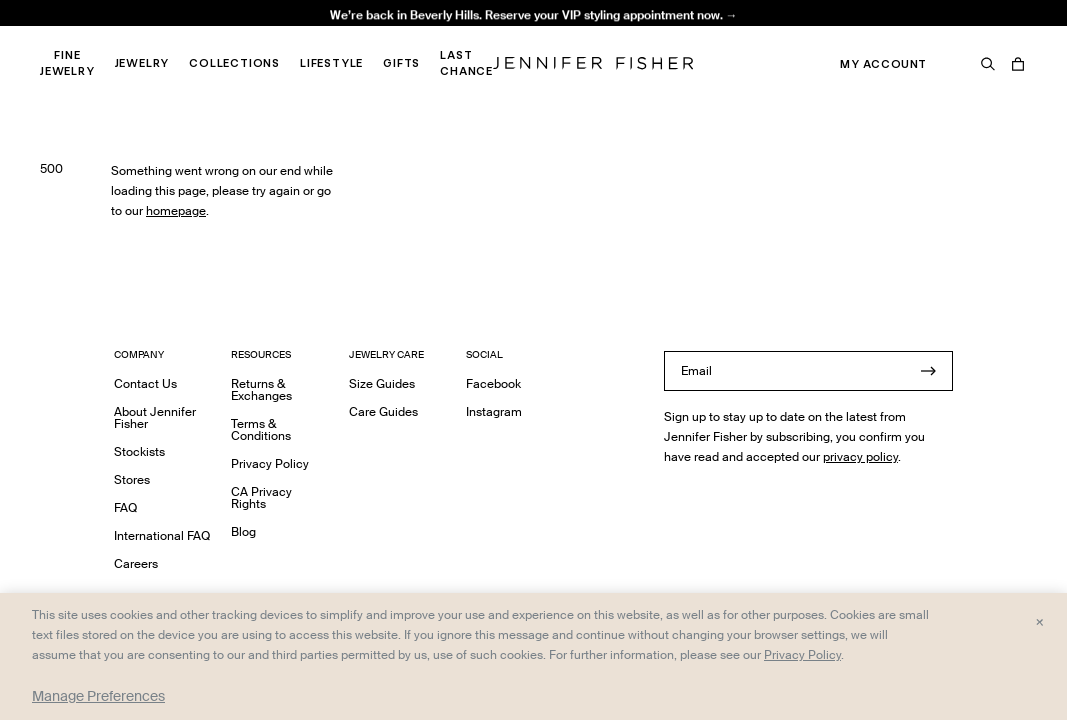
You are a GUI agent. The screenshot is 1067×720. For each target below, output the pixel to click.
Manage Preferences (98, 696)
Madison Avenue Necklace (341, 35)
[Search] (988, 64)
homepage (176, 210)
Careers (136, 563)
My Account (883, 64)
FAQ (125, 507)
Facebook (493, 383)
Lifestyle (331, 63)
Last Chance (466, 63)
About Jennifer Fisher (155, 417)
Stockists (139, 451)
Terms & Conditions (261, 429)
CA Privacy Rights (261, 497)
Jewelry (142, 63)
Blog (243, 531)
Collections (234, 63)
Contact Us (145, 383)
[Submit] (928, 371)
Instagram (494, 411)
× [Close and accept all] (1039, 621)
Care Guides (383, 411)
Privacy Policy (270, 463)
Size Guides (382, 383)
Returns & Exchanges (261, 389)
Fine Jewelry (67, 63)
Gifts (401, 63)
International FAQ (162, 535)
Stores (132, 479)
